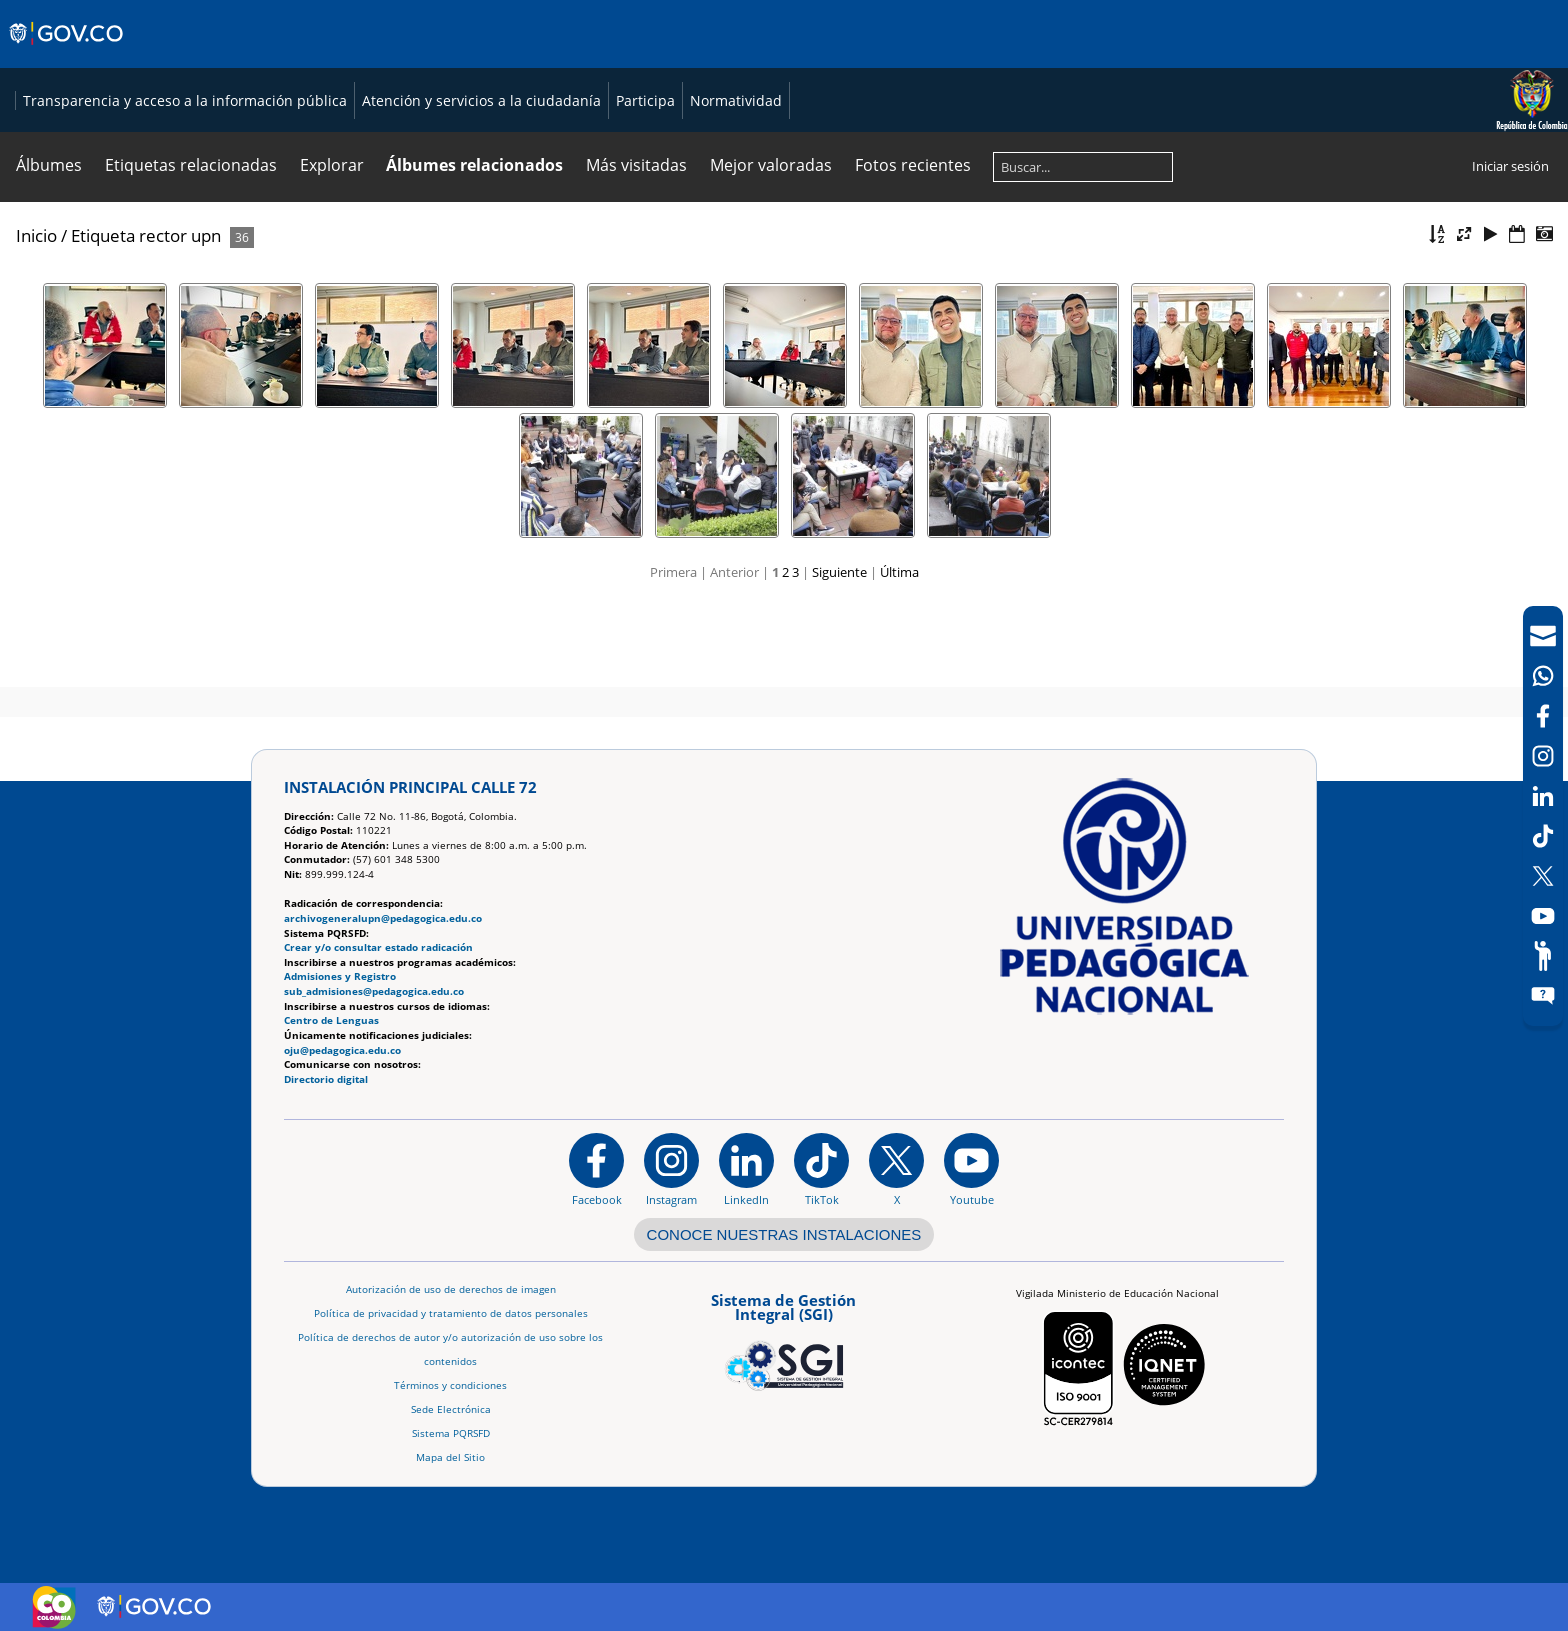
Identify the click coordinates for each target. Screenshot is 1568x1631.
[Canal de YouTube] (1543, 916)
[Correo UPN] (1543, 636)
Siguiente (839, 658)
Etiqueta (103, 321)
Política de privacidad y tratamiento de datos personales (451, 1313)
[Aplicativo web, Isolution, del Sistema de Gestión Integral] (784, 1339)
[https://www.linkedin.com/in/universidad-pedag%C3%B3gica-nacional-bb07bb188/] (746, 1170)
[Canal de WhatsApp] (1543, 676)
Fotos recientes (913, 251)
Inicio (36, 321)
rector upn (180, 321)
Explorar (332, 251)
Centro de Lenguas (331, 1021)
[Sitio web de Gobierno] (67, 53)
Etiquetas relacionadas (191, 251)
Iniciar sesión (1510, 252)
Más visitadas (636, 251)
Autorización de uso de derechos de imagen (451, 1289)
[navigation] (1543, 816)
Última (899, 658)
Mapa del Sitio (450, 1457)
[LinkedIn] (1543, 796)
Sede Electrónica (451, 1409)
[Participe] (1543, 956)
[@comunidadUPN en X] (896, 1170)
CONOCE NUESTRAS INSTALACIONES (784, 1234)
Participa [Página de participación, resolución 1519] (1087, 143)
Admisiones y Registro (340, 977)
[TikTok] (1543, 836)
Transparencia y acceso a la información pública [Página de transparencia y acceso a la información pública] (627, 143)
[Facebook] (1543, 716)
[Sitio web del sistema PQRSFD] (1543, 996)
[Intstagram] (1543, 756)
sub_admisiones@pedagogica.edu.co (374, 991)
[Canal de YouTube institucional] (971, 1170)
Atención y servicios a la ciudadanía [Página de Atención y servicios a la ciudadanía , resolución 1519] (923, 143)
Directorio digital (326, 1079)
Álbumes (49, 251)
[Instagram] (671, 1170)
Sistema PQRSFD (451, 1433)
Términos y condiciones (450, 1385)
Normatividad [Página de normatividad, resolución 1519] (1178, 143)
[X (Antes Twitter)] (1543, 876)
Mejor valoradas (771, 251)
